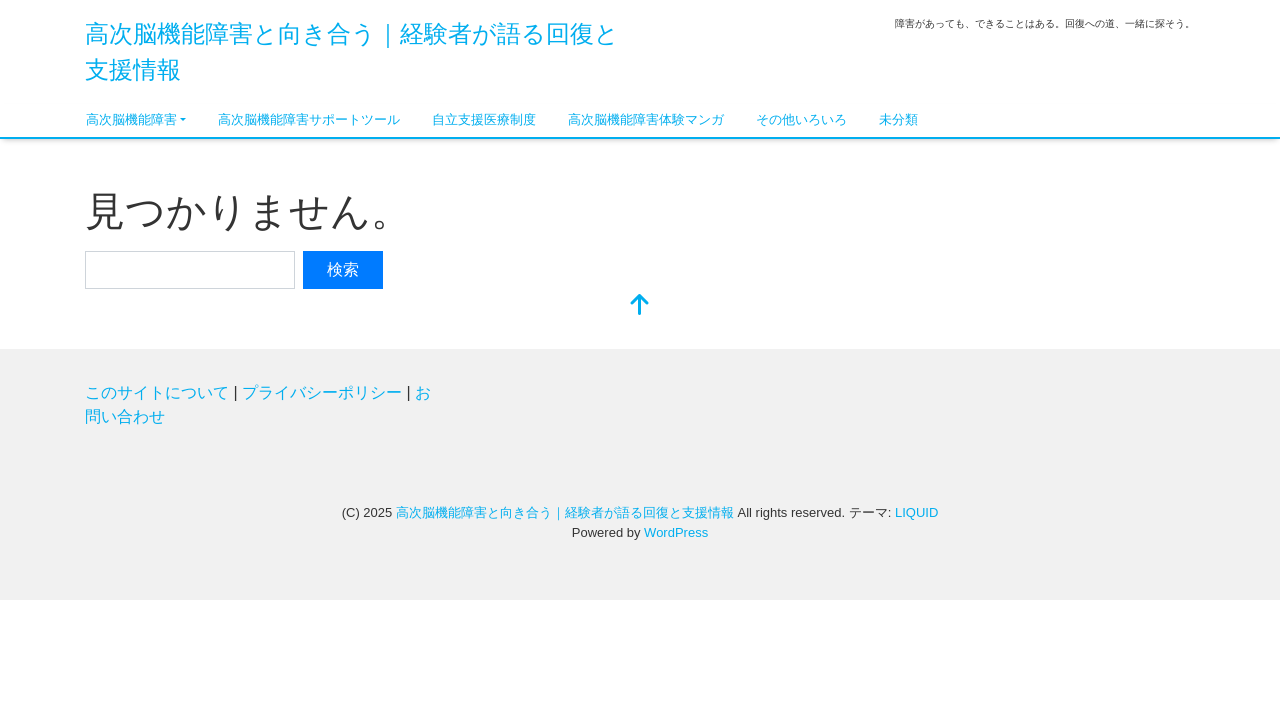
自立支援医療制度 (484, 119)
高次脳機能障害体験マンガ (646, 119)
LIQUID (916, 512)
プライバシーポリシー (322, 392)
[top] (640, 306)
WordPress (676, 532)
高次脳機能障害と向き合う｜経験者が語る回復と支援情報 (565, 512)
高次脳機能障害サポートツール (309, 119)
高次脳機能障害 (131, 119)
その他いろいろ (801, 119)
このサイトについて (157, 392)
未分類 (898, 119)
